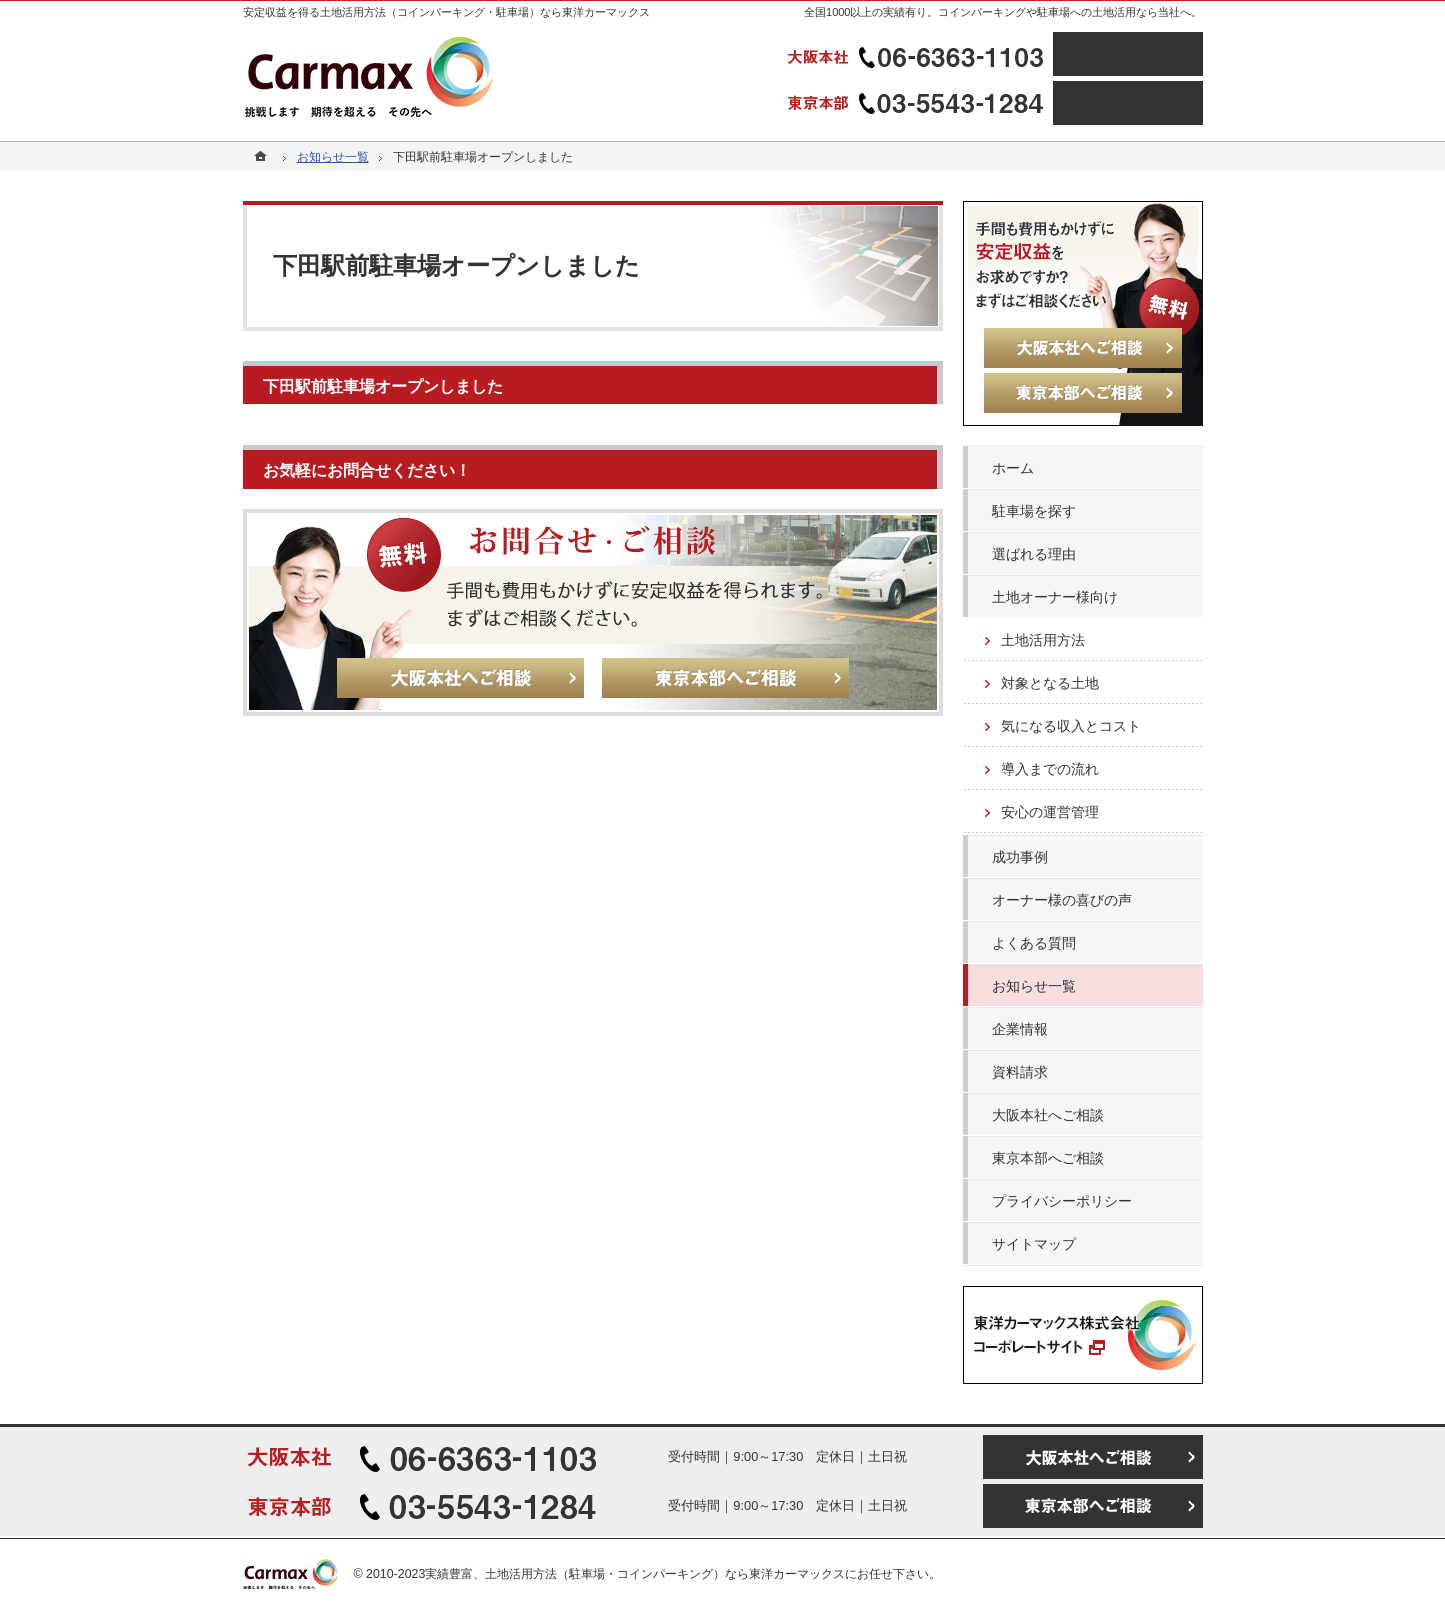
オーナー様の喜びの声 (1062, 900)
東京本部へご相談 (1048, 1158)
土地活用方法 (1043, 640)
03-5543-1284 (918, 103)
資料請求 (1020, 1072)
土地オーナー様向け (1055, 597)
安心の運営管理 (1050, 812)
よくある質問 (1034, 943)
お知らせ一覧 (1034, 986)
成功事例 (1020, 857)
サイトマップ (1034, 1244)
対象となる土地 (1050, 683)
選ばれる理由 (1034, 554)
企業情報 (1020, 1029)
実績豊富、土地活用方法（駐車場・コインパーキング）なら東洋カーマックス (635, 1574)
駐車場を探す (1034, 511)
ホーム (1013, 468)
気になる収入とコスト (1071, 726)
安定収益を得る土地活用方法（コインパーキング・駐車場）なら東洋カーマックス (446, 12)
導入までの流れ (1050, 769)
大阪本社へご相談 (1048, 1115)
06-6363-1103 (918, 54)
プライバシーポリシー (1062, 1201)
